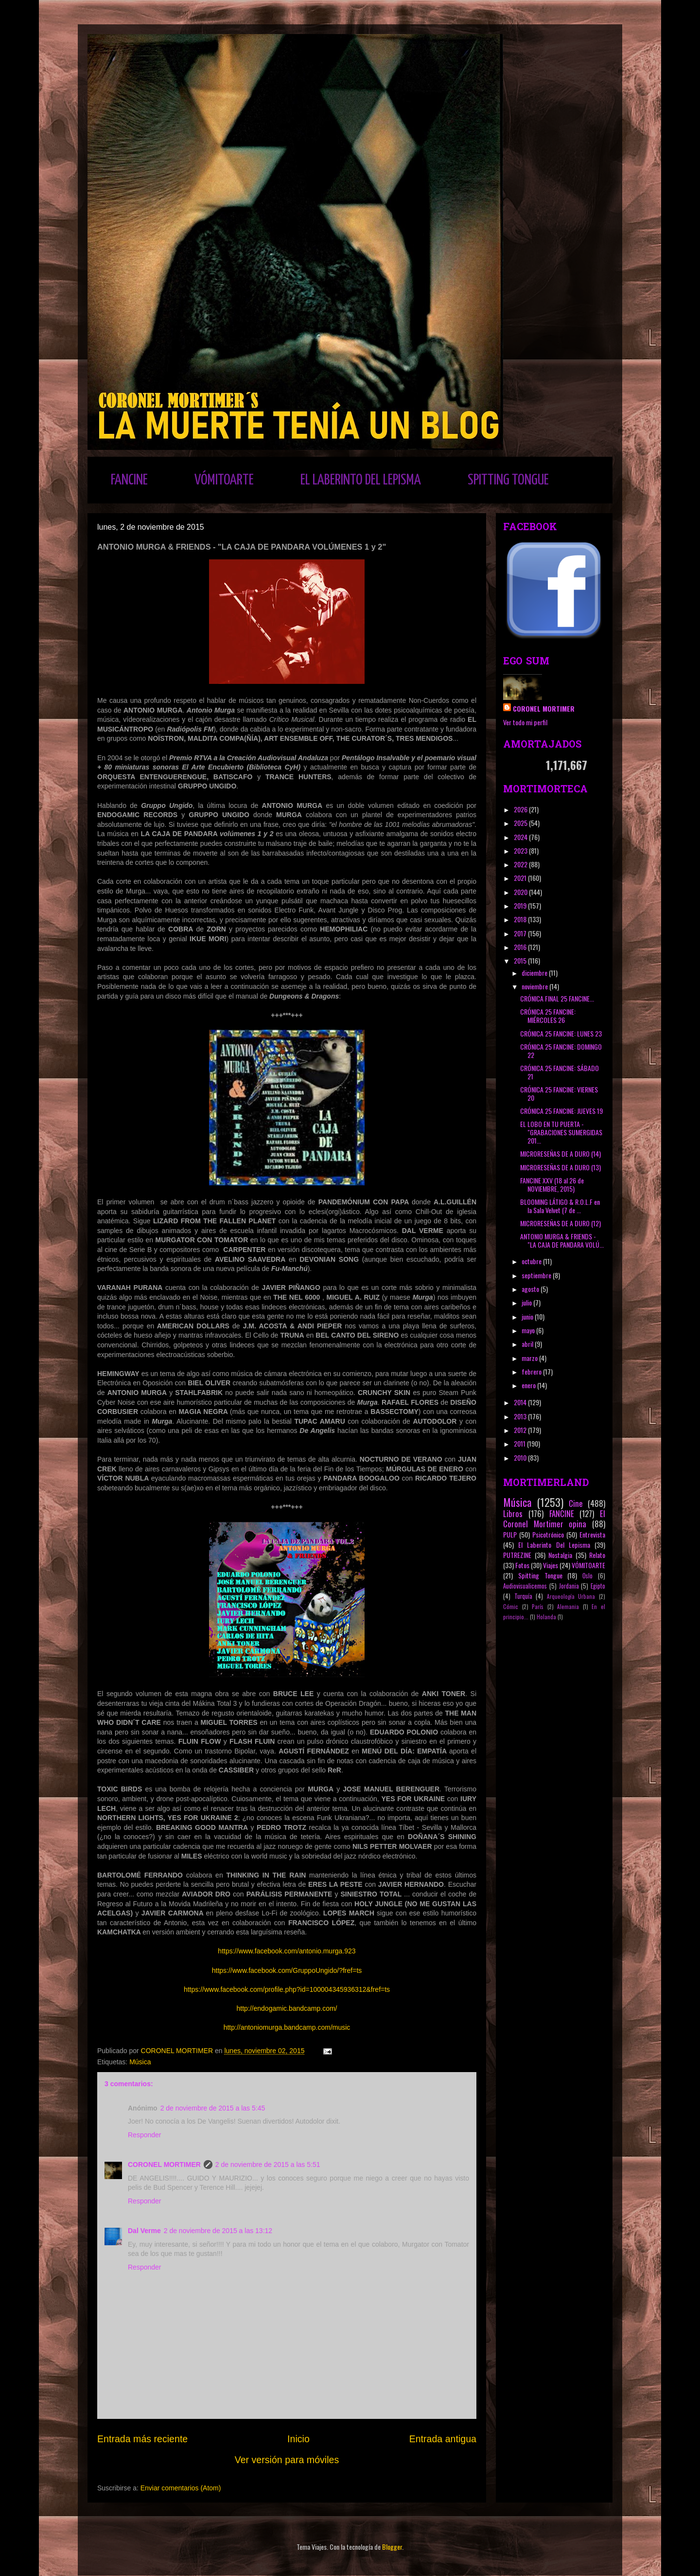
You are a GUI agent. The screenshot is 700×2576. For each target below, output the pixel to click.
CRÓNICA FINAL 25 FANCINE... (557, 998)
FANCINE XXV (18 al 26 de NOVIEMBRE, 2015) (552, 1184)
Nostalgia (560, 1555)
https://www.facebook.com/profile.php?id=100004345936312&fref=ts (287, 1989)
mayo (529, 1330)
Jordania (569, 1586)
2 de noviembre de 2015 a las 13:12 (218, 2231)
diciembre (535, 972)
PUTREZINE (517, 1555)
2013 (521, 1416)
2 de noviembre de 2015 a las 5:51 (267, 2164)
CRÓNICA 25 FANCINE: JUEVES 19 (561, 1111)
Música (140, 2062)
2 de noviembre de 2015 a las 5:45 (212, 2108)
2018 (521, 919)
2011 (520, 1443)
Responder (144, 2135)
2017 (521, 933)
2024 (521, 837)
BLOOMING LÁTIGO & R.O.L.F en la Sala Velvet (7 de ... (560, 1206)
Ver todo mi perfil (525, 722)
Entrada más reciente (142, 2438)
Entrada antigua (442, 2438)
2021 (521, 878)
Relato (597, 1555)
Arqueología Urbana (571, 1596)
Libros (513, 1513)
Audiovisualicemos (525, 1586)
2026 (521, 809)
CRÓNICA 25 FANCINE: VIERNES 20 (559, 1093)
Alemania (568, 1606)
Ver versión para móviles (287, 2459)
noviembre (535, 986)
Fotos (522, 1565)
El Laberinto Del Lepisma (554, 1544)
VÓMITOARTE (224, 480)
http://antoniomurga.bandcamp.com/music (287, 2027)
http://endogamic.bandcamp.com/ (286, 2008)
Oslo (587, 1575)
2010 (521, 1457)
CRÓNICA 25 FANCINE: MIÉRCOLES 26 (548, 1015)
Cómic (510, 1606)
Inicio (298, 2438)
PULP (510, 1534)
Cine (576, 1503)
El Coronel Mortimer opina (554, 1518)
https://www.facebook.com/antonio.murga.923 (286, 1951)
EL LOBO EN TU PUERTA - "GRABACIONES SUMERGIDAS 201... (561, 1132)
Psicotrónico (548, 1534)
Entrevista (592, 1534)
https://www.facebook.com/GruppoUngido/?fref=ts (287, 1970)
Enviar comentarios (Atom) (180, 2488)
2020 (521, 892)
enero (529, 1385)
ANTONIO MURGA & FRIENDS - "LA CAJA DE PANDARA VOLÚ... (562, 1240)
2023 (521, 850)
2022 (521, 864)
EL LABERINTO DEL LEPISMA (360, 480)
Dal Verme (144, 2231)
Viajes (550, 1565)
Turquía (523, 1596)
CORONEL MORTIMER (164, 2164)
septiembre (537, 1275)
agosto (531, 1289)
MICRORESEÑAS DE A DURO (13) (560, 1167)
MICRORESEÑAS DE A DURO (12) (560, 1223)
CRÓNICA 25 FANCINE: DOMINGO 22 (561, 1050)
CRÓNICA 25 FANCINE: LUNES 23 (561, 1033)
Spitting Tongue (540, 1575)
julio (527, 1302)
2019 (521, 905)
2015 (521, 960)
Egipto (598, 1586)
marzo (530, 1358)
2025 (521, 823)
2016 (521, 947)
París (537, 1606)
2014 (521, 1402)
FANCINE (129, 480)
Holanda (546, 1617)
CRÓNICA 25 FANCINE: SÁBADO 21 (559, 1072)
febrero (532, 1371)
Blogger (392, 2546)
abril (528, 1344)
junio (528, 1316)
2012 (521, 1430)
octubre (532, 1261)
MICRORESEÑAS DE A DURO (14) (560, 1153)
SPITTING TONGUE (508, 480)
